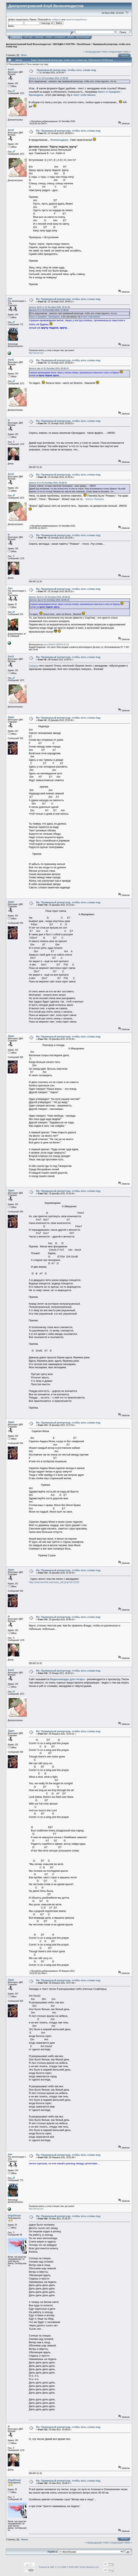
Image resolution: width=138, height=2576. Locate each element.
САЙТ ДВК (28, 37)
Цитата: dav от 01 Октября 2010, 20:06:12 (49, 368)
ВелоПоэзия (83, 44)
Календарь (59, 37)
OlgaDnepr (14, 2215)
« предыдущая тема (95, 51)
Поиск (49, 37)
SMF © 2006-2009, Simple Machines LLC (80, 2567)
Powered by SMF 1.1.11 (49, 2567)
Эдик (11, 717)
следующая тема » (119, 51)
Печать (124, 56)
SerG (11, 69)
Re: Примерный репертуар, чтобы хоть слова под (68, 130)
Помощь (39, 37)
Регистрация (82, 37)
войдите (56, 19)
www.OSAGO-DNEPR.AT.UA (56, 644)
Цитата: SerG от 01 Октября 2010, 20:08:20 (49, 597)
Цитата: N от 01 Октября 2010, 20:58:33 (48, 483)
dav (10, 298)
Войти (71, 37)
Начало (16, 37)
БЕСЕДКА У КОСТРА (64, 44)
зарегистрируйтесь (76, 19)
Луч (10, 588)
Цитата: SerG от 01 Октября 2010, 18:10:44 (49, 307)
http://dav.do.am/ (36, 353)
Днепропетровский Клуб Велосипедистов (28, 44)
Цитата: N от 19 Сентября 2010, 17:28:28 (48, 78)
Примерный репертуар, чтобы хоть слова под (66, 70)
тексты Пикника (94, 499)
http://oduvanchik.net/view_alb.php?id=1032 (54, 1582)
